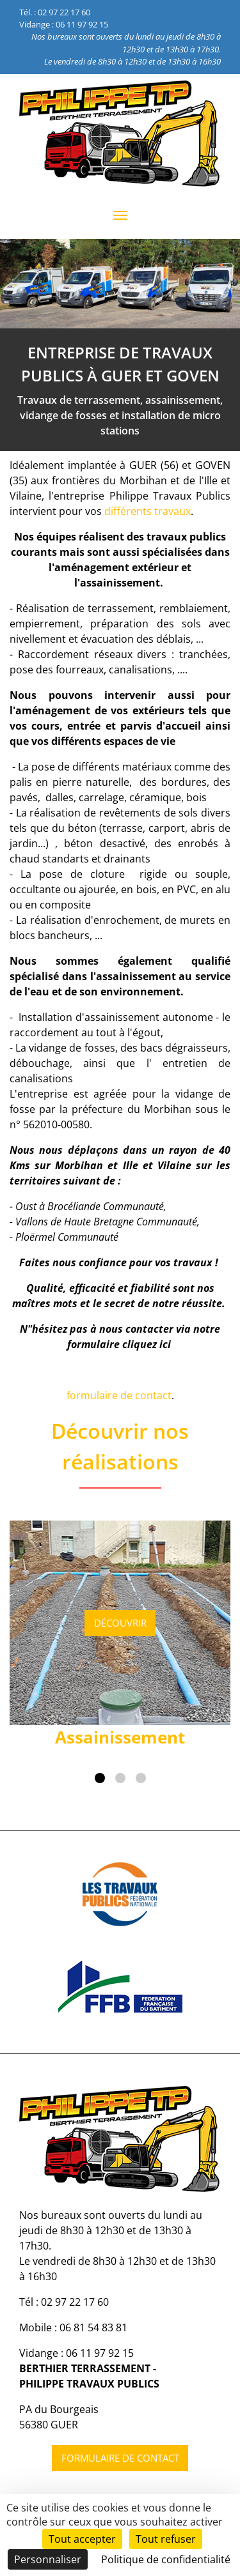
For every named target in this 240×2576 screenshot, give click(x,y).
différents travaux (147, 511)
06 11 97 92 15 (82, 24)
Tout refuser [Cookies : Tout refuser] (166, 2539)
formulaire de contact (119, 1395)
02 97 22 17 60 (64, 12)
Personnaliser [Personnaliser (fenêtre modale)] (47, 2559)
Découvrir (120, 1622)
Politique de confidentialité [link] (165, 2559)
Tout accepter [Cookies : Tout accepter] (82, 2539)
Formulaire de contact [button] (120, 2457)
